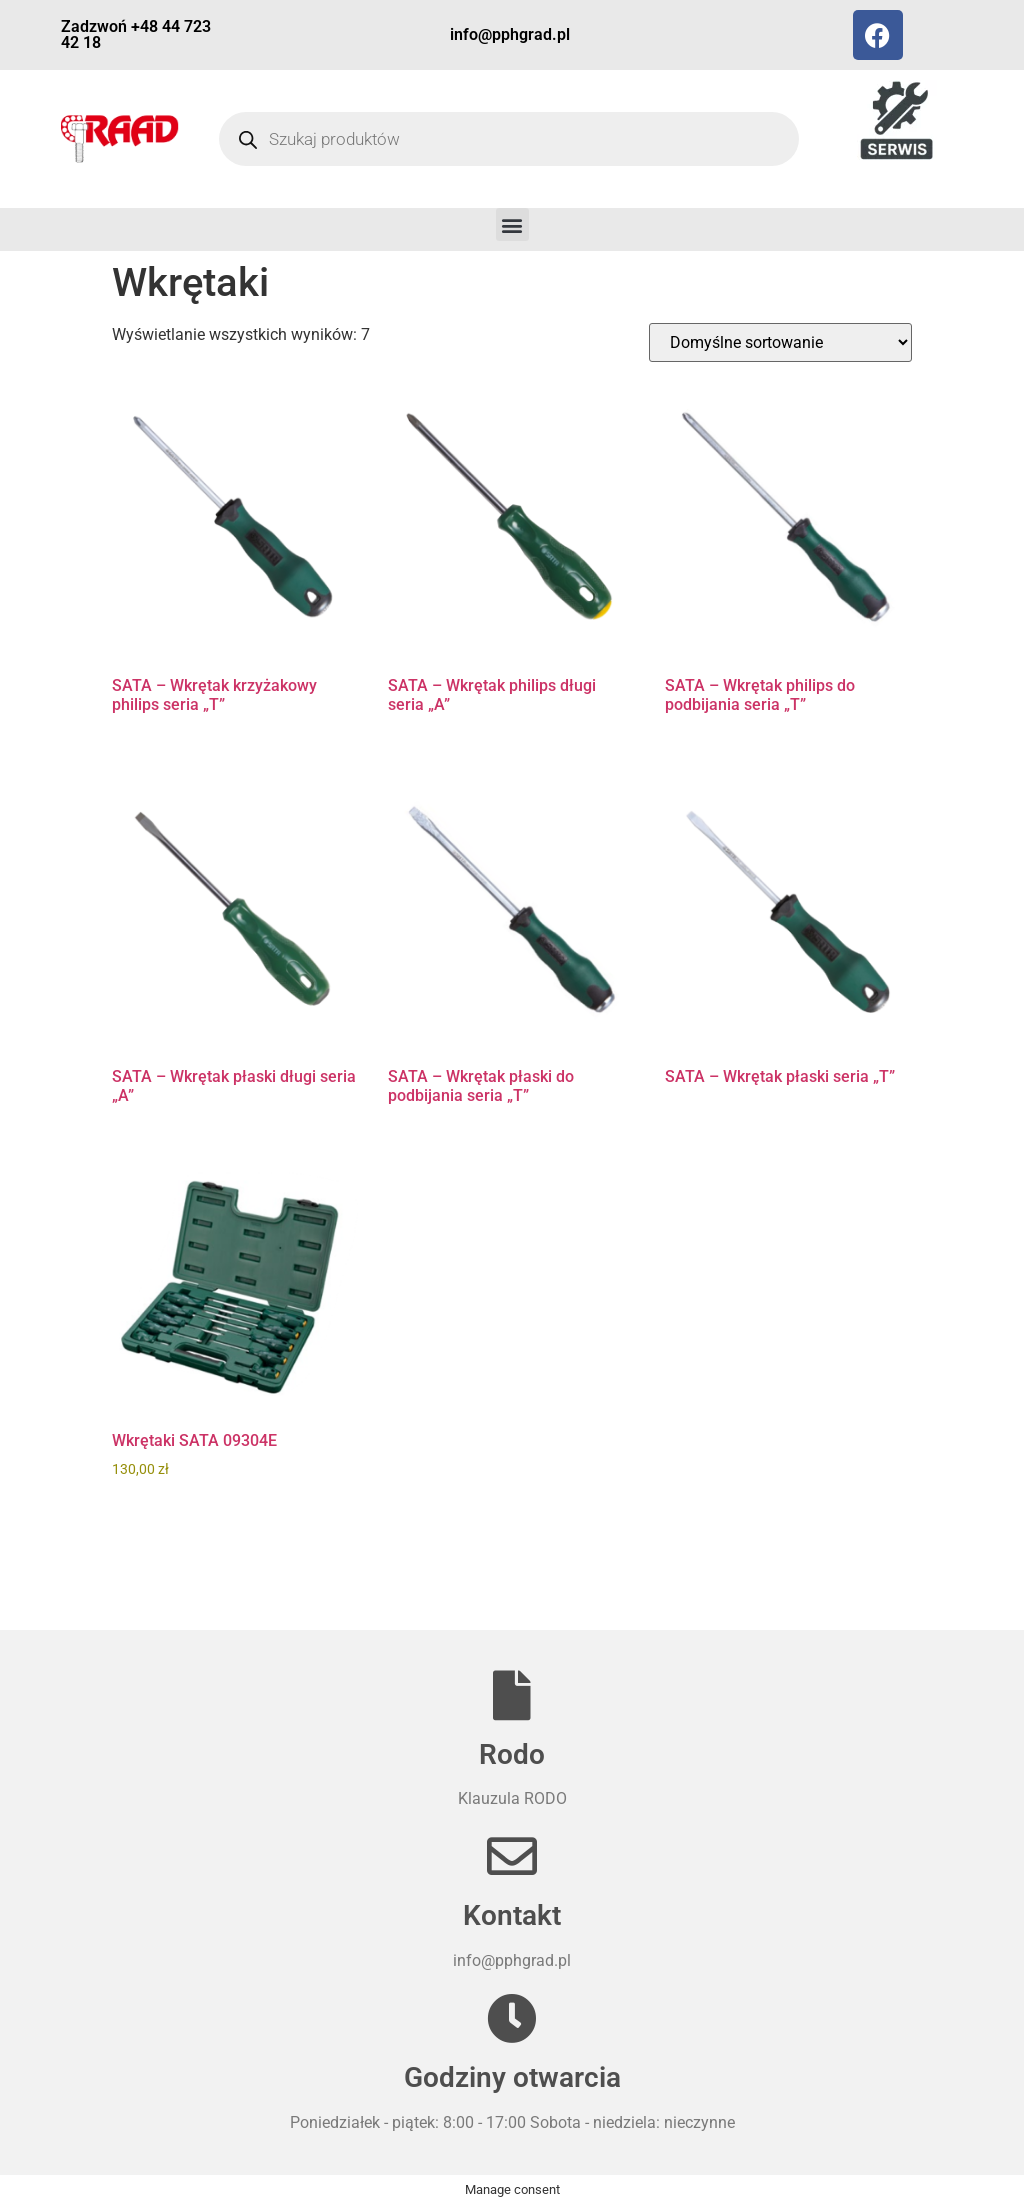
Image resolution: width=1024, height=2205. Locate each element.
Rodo (512, 1754)
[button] (512, 224)
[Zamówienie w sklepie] (780, 342)
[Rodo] (512, 1695)
